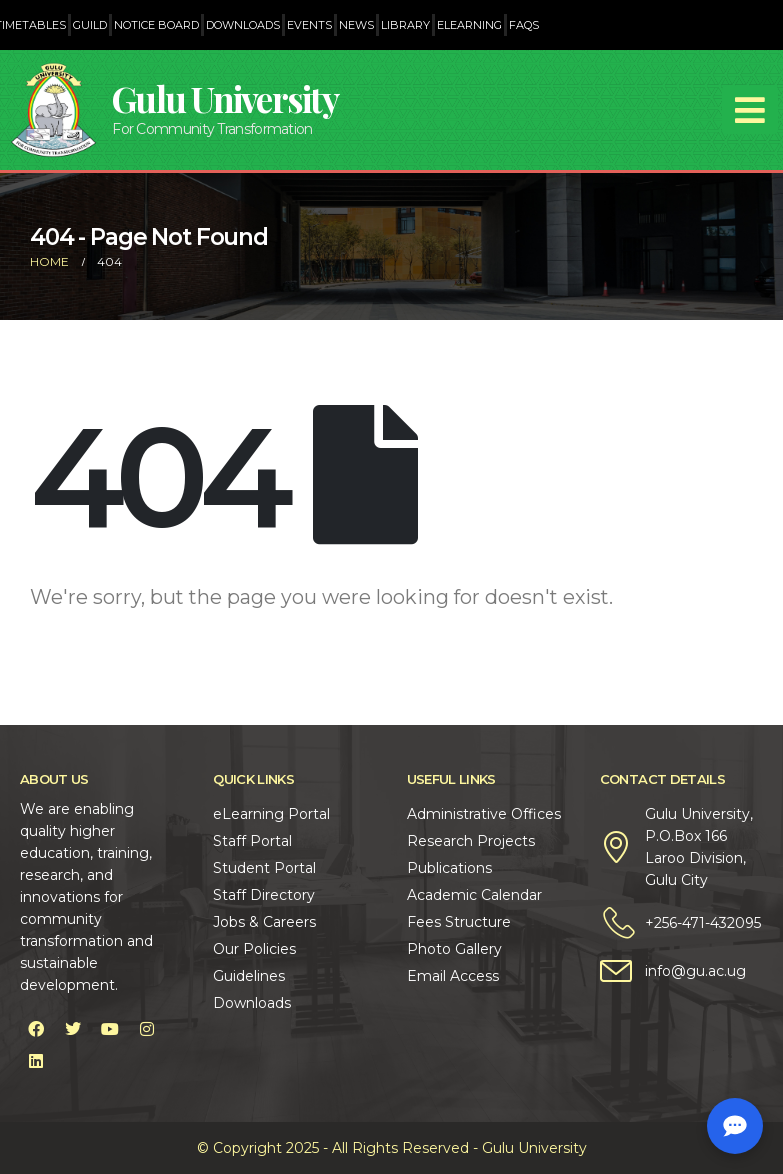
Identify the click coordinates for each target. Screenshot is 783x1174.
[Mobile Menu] (750, 110)
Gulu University (225, 98)
